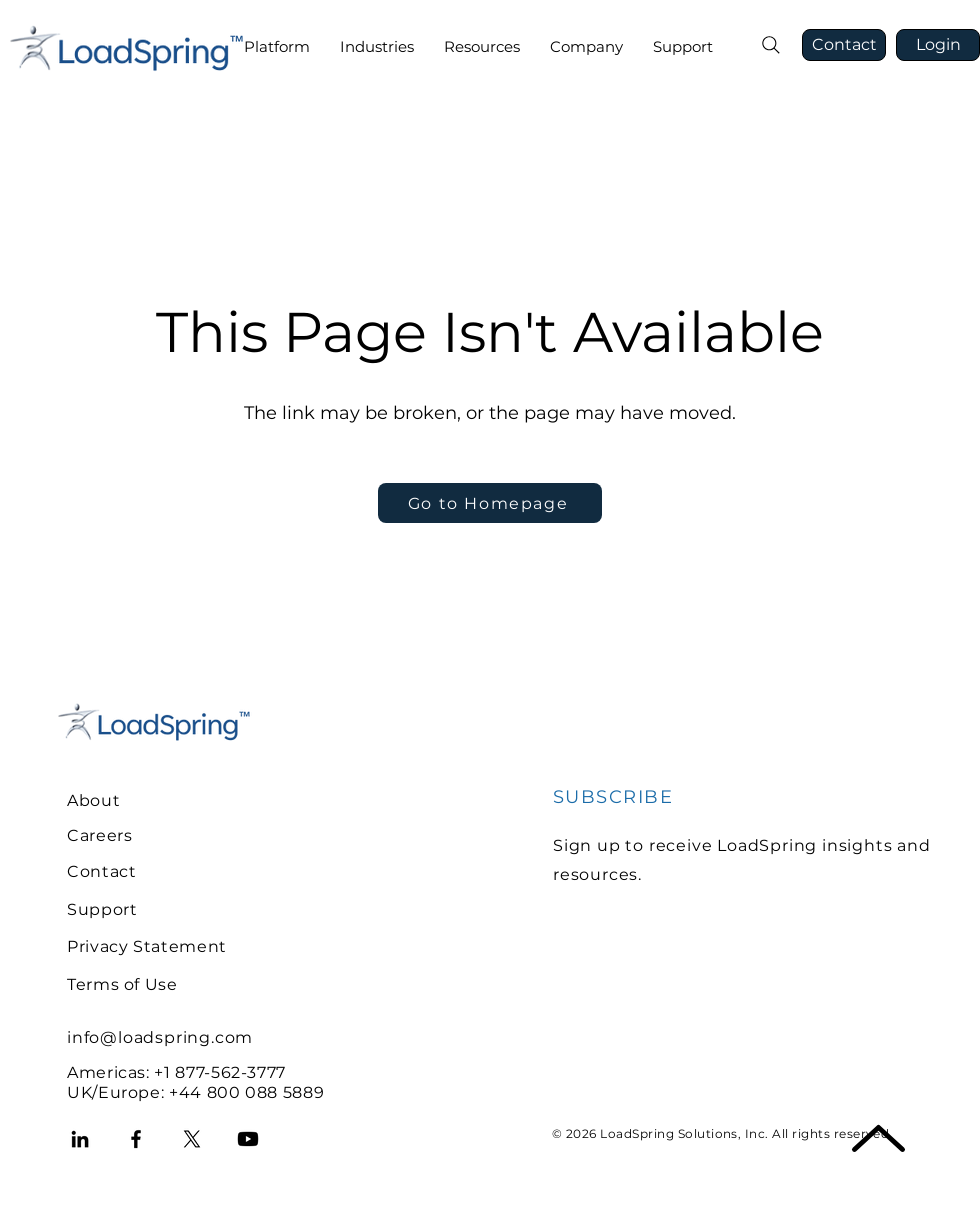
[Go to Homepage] (490, 503)
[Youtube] (248, 1139)
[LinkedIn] (80, 1139)
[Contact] (844, 45)
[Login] (938, 45)
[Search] (771, 45)
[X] (192, 1139)
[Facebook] (136, 1139)
